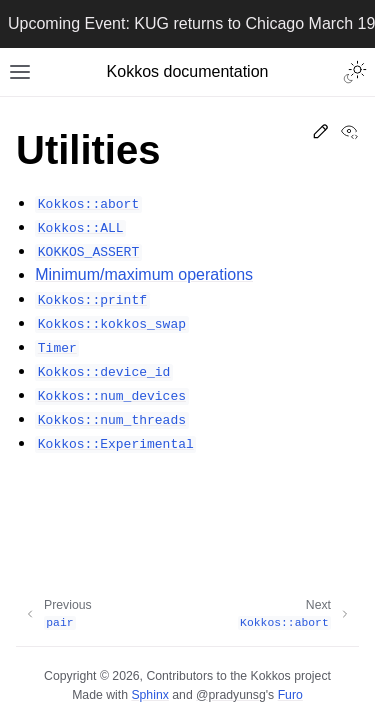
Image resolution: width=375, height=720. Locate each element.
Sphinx (149, 695)
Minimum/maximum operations (144, 274)
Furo (290, 695)
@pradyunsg (231, 695)
